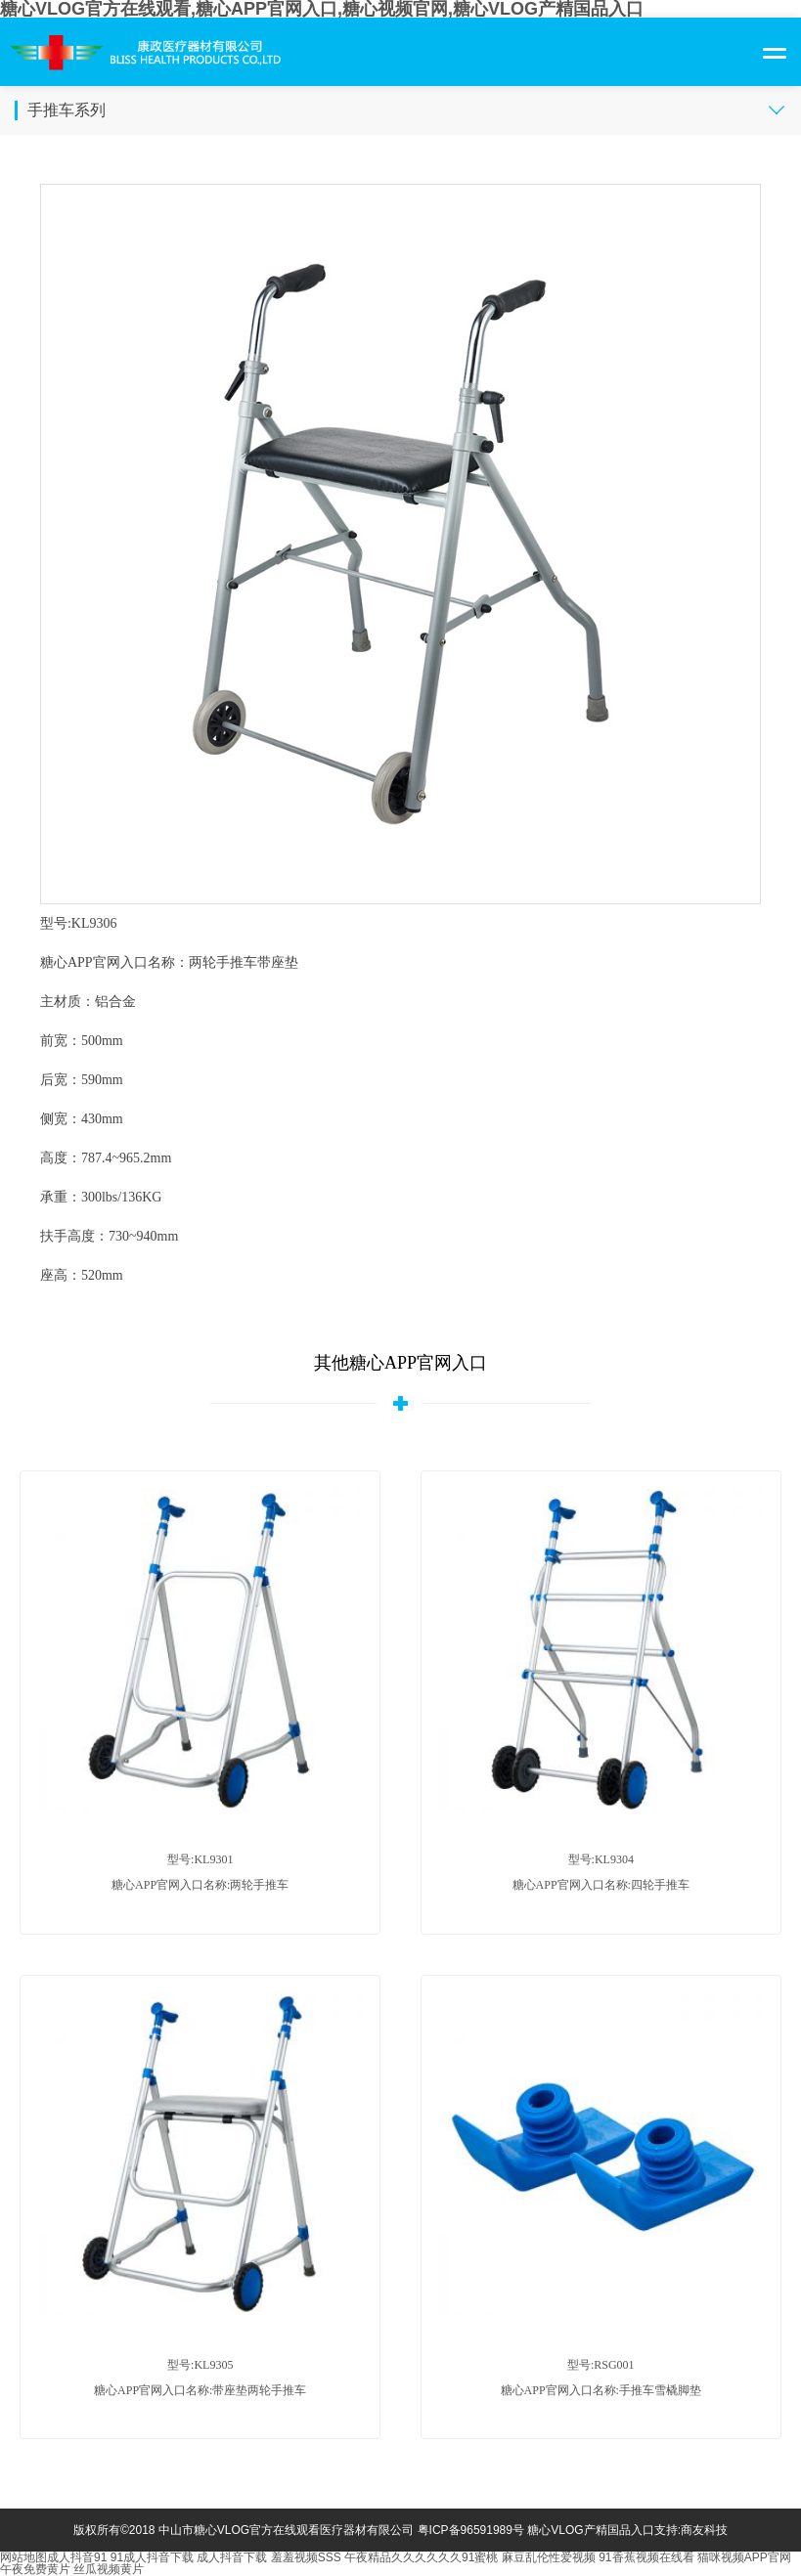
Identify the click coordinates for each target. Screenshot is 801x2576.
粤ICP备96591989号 (471, 2530)
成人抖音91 (77, 2557)
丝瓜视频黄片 (108, 2569)
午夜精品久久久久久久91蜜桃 (421, 2557)
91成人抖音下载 (152, 2557)
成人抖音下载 (232, 2557)
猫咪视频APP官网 (744, 2557)
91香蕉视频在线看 (646, 2557)
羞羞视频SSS (306, 2557)
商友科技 (704, 2530)
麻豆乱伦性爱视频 (549, 2557)
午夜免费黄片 (35, 2569)
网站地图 (23, 2557)
